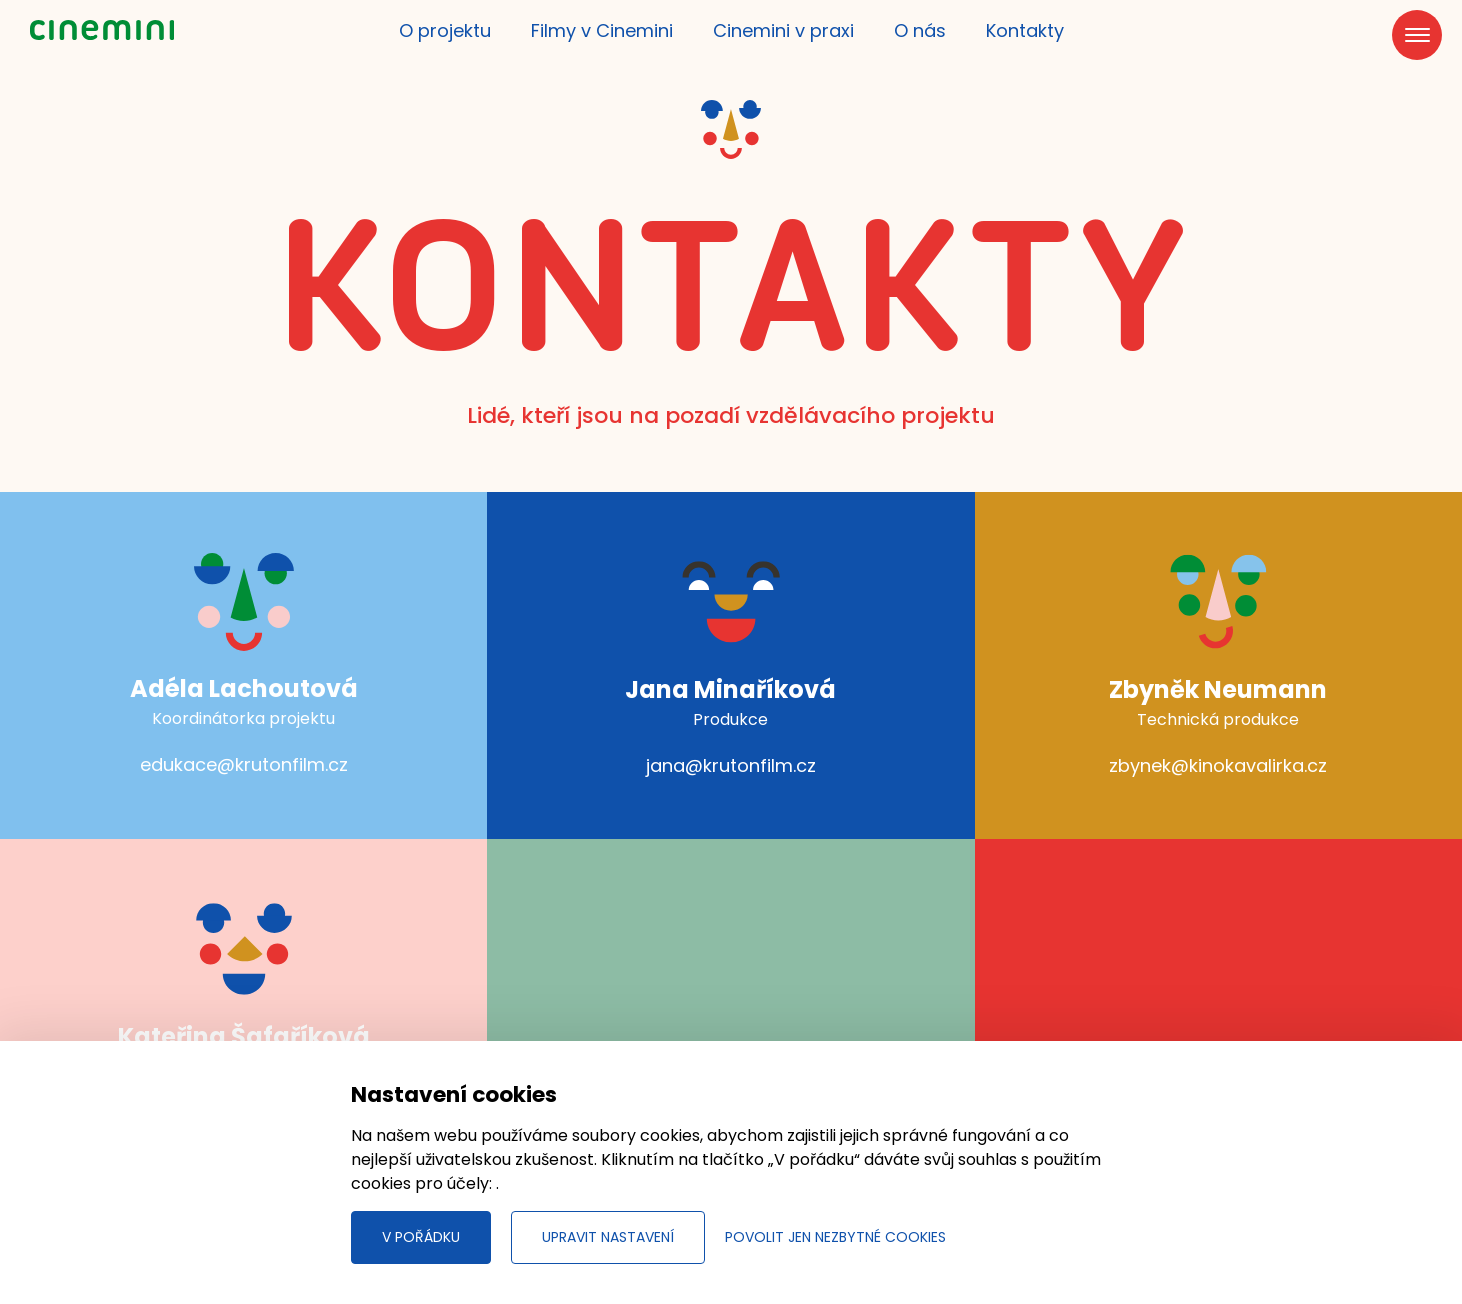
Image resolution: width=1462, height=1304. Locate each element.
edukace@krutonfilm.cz (244, 764)
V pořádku (421, 1237)
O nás (920, 30)
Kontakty (1025, 30)
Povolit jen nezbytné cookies (835, 1237)
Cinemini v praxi (783, 30)
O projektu (445, 30)
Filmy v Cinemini (602, 30)
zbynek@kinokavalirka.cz (1218, 765)
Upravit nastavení (608, 1237)
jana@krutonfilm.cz (731, 765)
